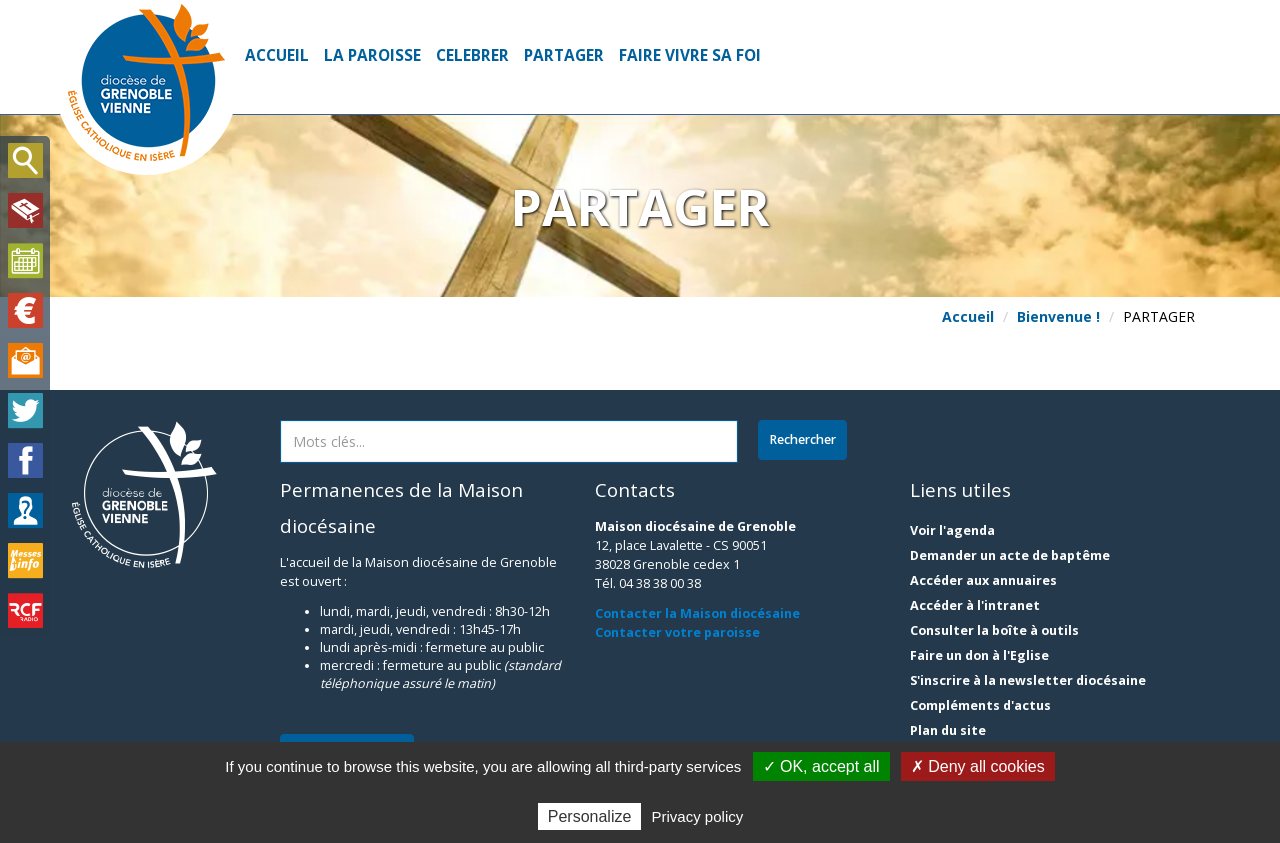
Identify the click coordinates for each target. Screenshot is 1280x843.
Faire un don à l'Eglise (979, 655)
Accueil (277, 55)
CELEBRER (472, 55)
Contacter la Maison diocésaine (697, 613)
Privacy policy (698, 816)
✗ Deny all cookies (978, 766)
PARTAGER (564, 55)
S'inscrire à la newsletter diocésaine (1028, 680)
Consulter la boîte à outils (994, 630)
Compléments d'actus (980, 705)
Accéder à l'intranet (975, 605)
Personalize (590, 816)
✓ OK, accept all (821, 766)
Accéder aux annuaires (983, 580)
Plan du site (948, 730)
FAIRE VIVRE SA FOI (690, 55)
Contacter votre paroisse (677, 632)
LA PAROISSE (372, 55)
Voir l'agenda (952, 530)
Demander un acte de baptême (1010, 555)
